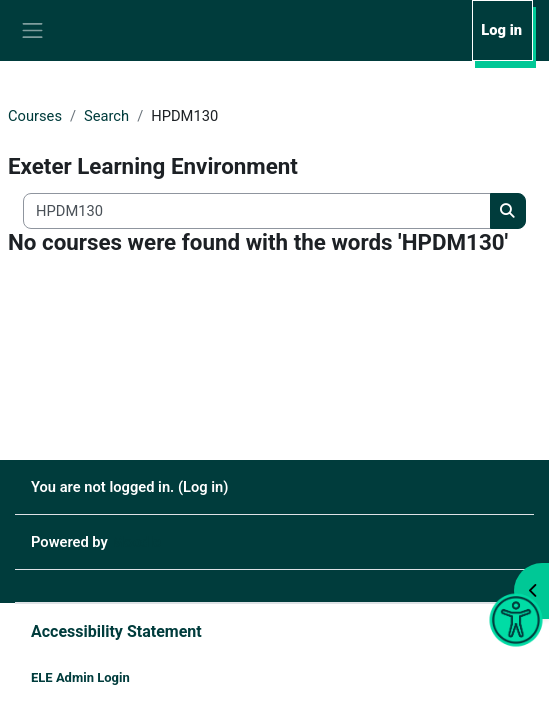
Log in (501, 30)
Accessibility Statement (116, 631)
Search (106, 116)
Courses (35, 116)
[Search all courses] (257, 211)
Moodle (136, 542)
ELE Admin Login (80, 677)
